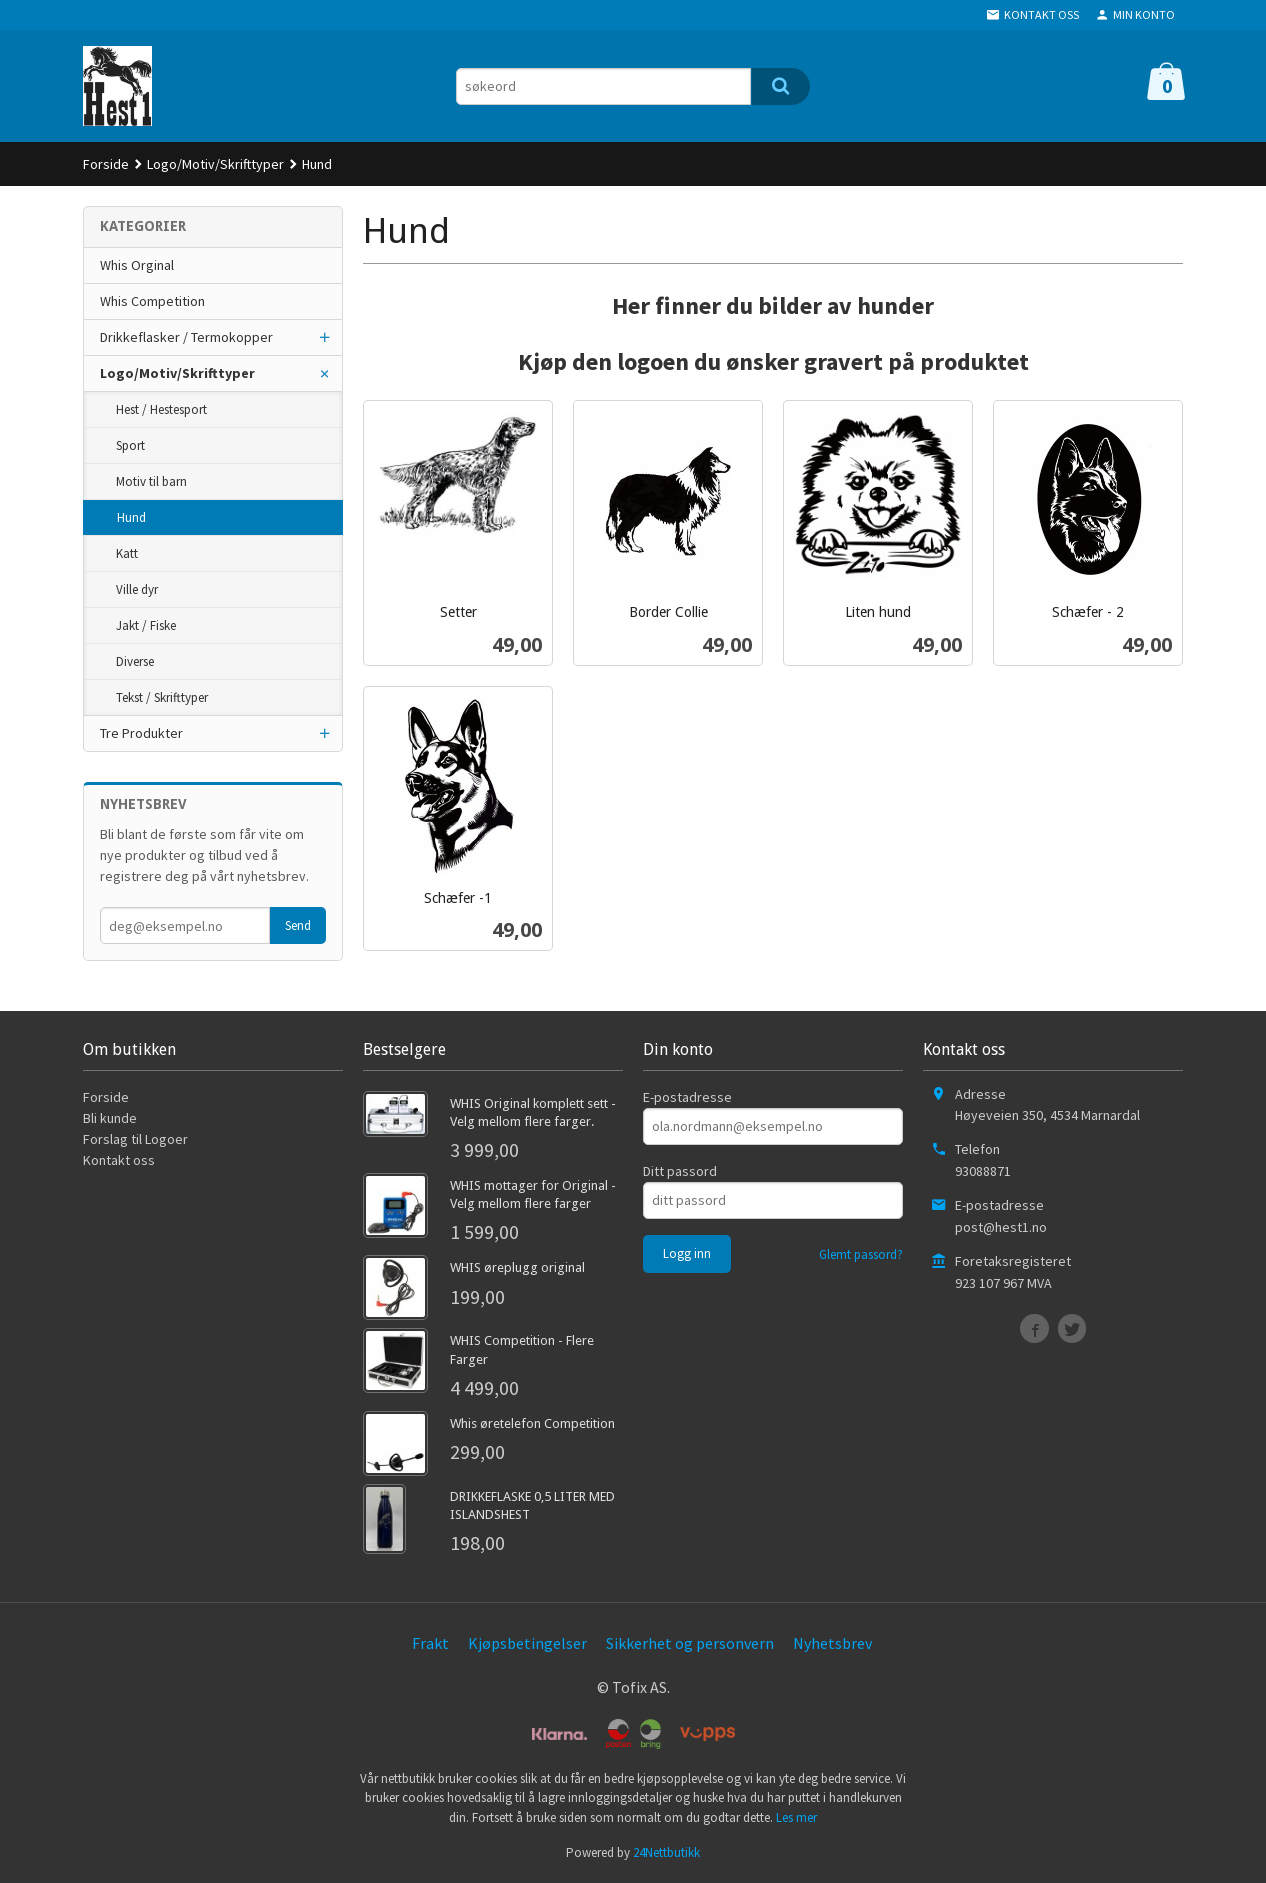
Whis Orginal (137, 265)
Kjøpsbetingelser (527, 1643)
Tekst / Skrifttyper (162, 697)
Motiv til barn (151, 481)
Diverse (135, 661)
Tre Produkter (141, 733)
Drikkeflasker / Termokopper (186, 337)
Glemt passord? (861, 1254)
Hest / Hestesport (161, 409)
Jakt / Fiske (146, 625)
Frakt (430, 1643)
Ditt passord (680, 1171)
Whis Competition (152, 301)
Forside (106, 164)
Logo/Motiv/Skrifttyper (177, 373)
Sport (130, 445)
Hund (131, 517)
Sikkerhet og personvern (690, 1643)
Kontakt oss (119, 1160)
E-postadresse (687, 1097)
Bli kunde (110, 1118)
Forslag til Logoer (135, 1139)
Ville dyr (137, 589)
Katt (127, 553)
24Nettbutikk (666, 1852)
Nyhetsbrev (832, 1643)
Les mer (796, 1817)
